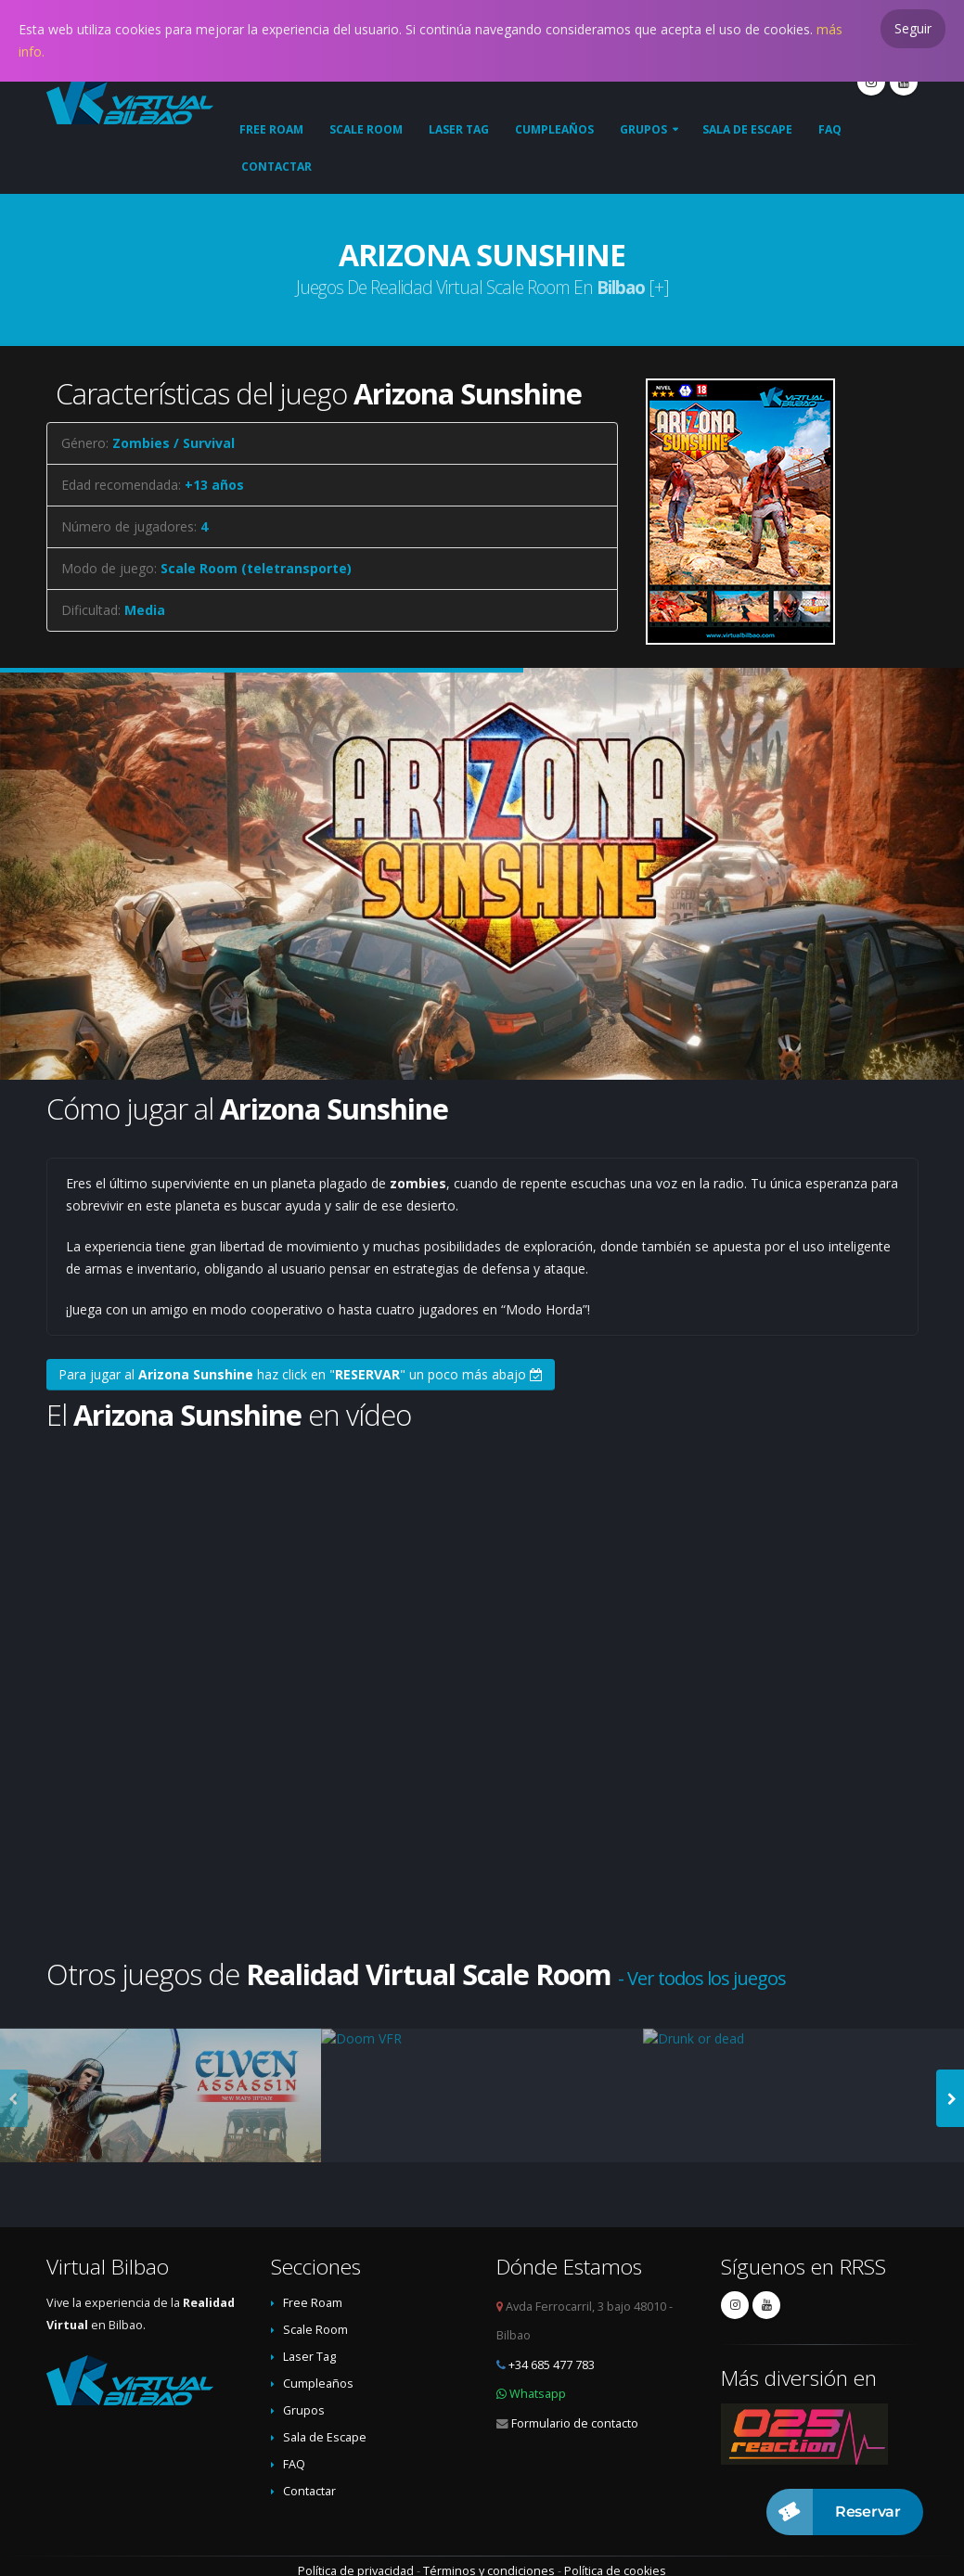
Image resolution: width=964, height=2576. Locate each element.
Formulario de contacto (574, 2423)
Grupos (643, 129)
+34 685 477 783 (551, 2365)
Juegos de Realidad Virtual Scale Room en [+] (482, 287)
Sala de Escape (747, 129)
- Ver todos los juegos (702, 1978)
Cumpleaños (554, 129)
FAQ (830, 129)
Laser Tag (459, 129)
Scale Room (366, 129)
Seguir (913, 28)
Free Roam (271, 129)
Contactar (276, 166)
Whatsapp (537, 2394)
